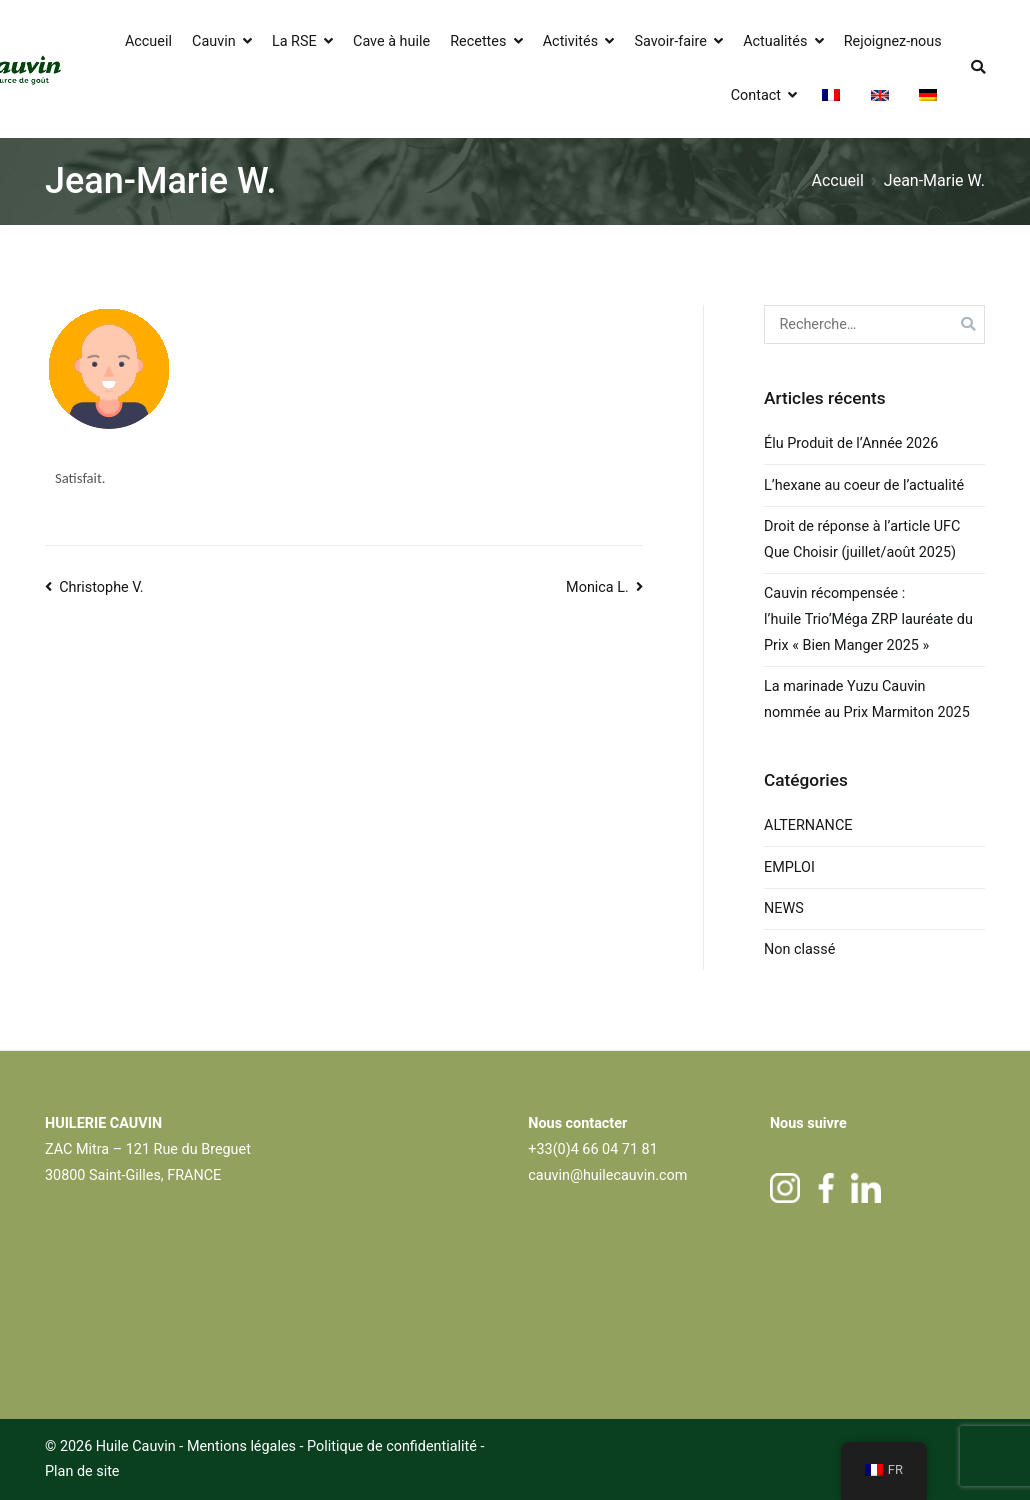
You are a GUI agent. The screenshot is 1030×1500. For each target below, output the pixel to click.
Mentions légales (241, 1446)
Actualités (775, 41)
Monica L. (597, 587)
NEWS (784, 908)
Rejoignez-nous (893, 41)
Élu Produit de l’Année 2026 (851, 443)
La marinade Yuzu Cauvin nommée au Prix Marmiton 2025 (867, 699)
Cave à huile (391, 41)
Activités (570, 41)
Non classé (799, 949)
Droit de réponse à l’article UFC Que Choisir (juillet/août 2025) (862, 539)
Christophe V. (101, 587)
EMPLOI (789, 867)
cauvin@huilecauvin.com (607, 1175)
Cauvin (214, 41)
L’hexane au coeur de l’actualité (866, 485)
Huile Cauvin (136, 1446)
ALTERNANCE (808, 825)
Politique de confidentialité (393, 1446)
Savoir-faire (670, 41)
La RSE (294, 41)
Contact (756, 95)
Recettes (478, 41)
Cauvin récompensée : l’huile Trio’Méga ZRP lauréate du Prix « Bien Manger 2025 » (868, 619)
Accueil (148, 41)
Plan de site (82, 1471)
